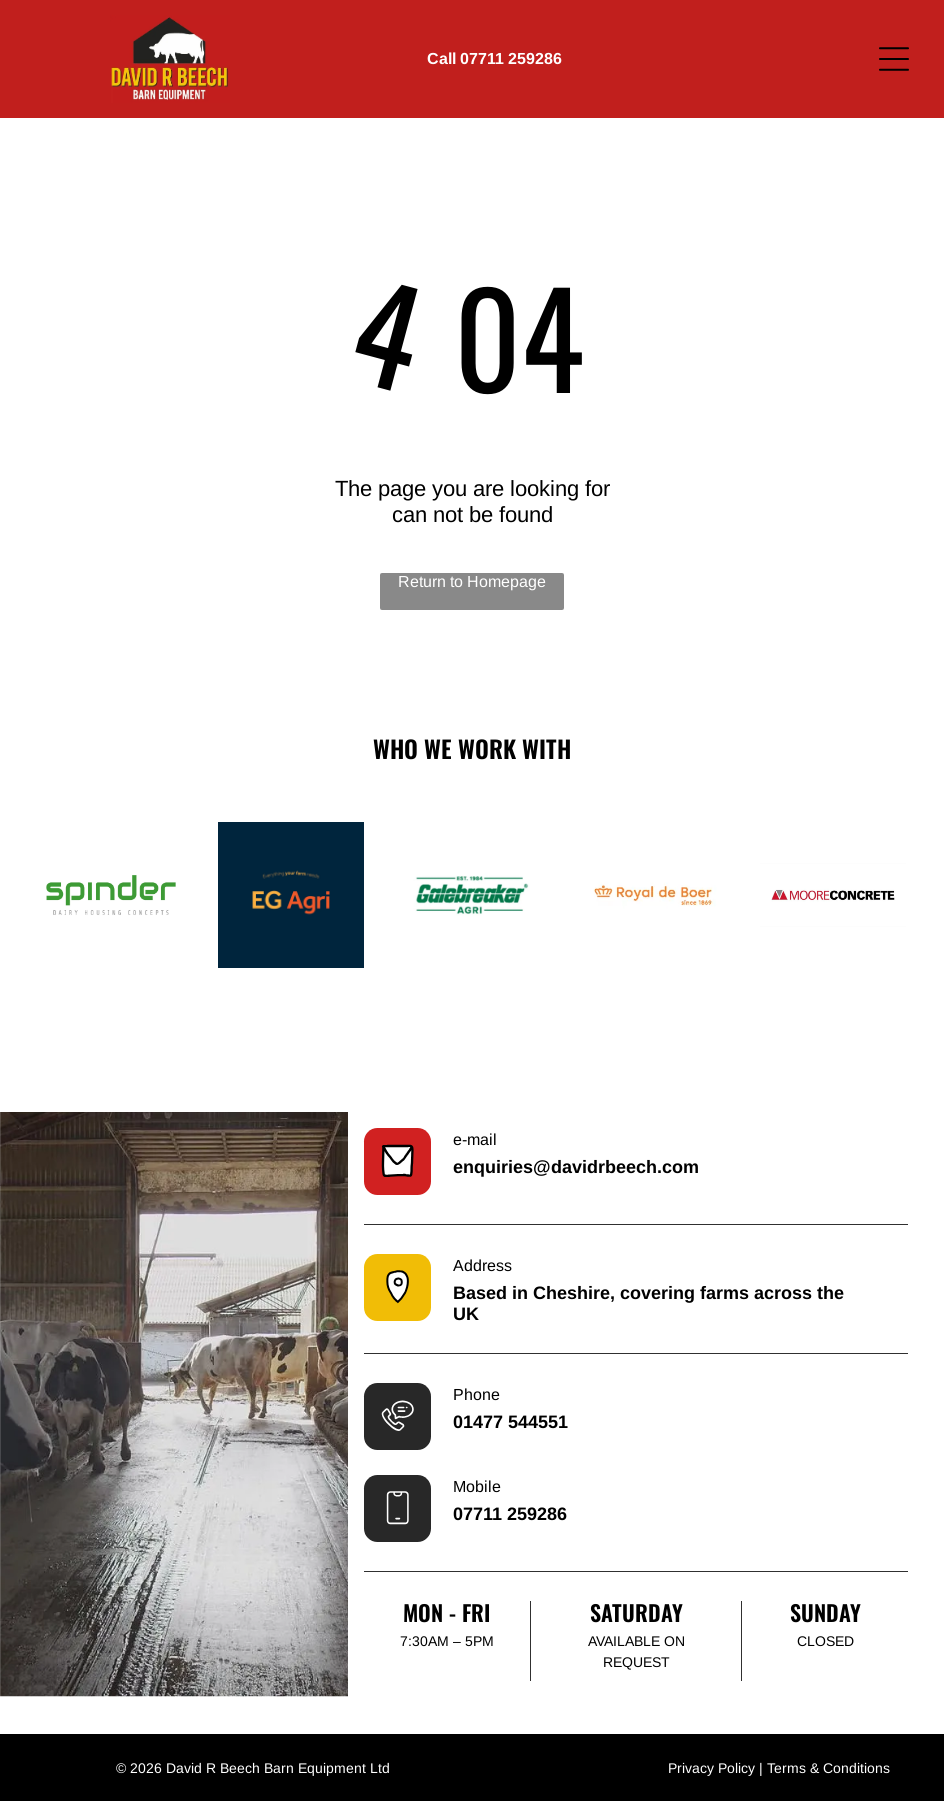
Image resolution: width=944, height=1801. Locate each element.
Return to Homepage (472, 581)
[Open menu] (894, 59)
